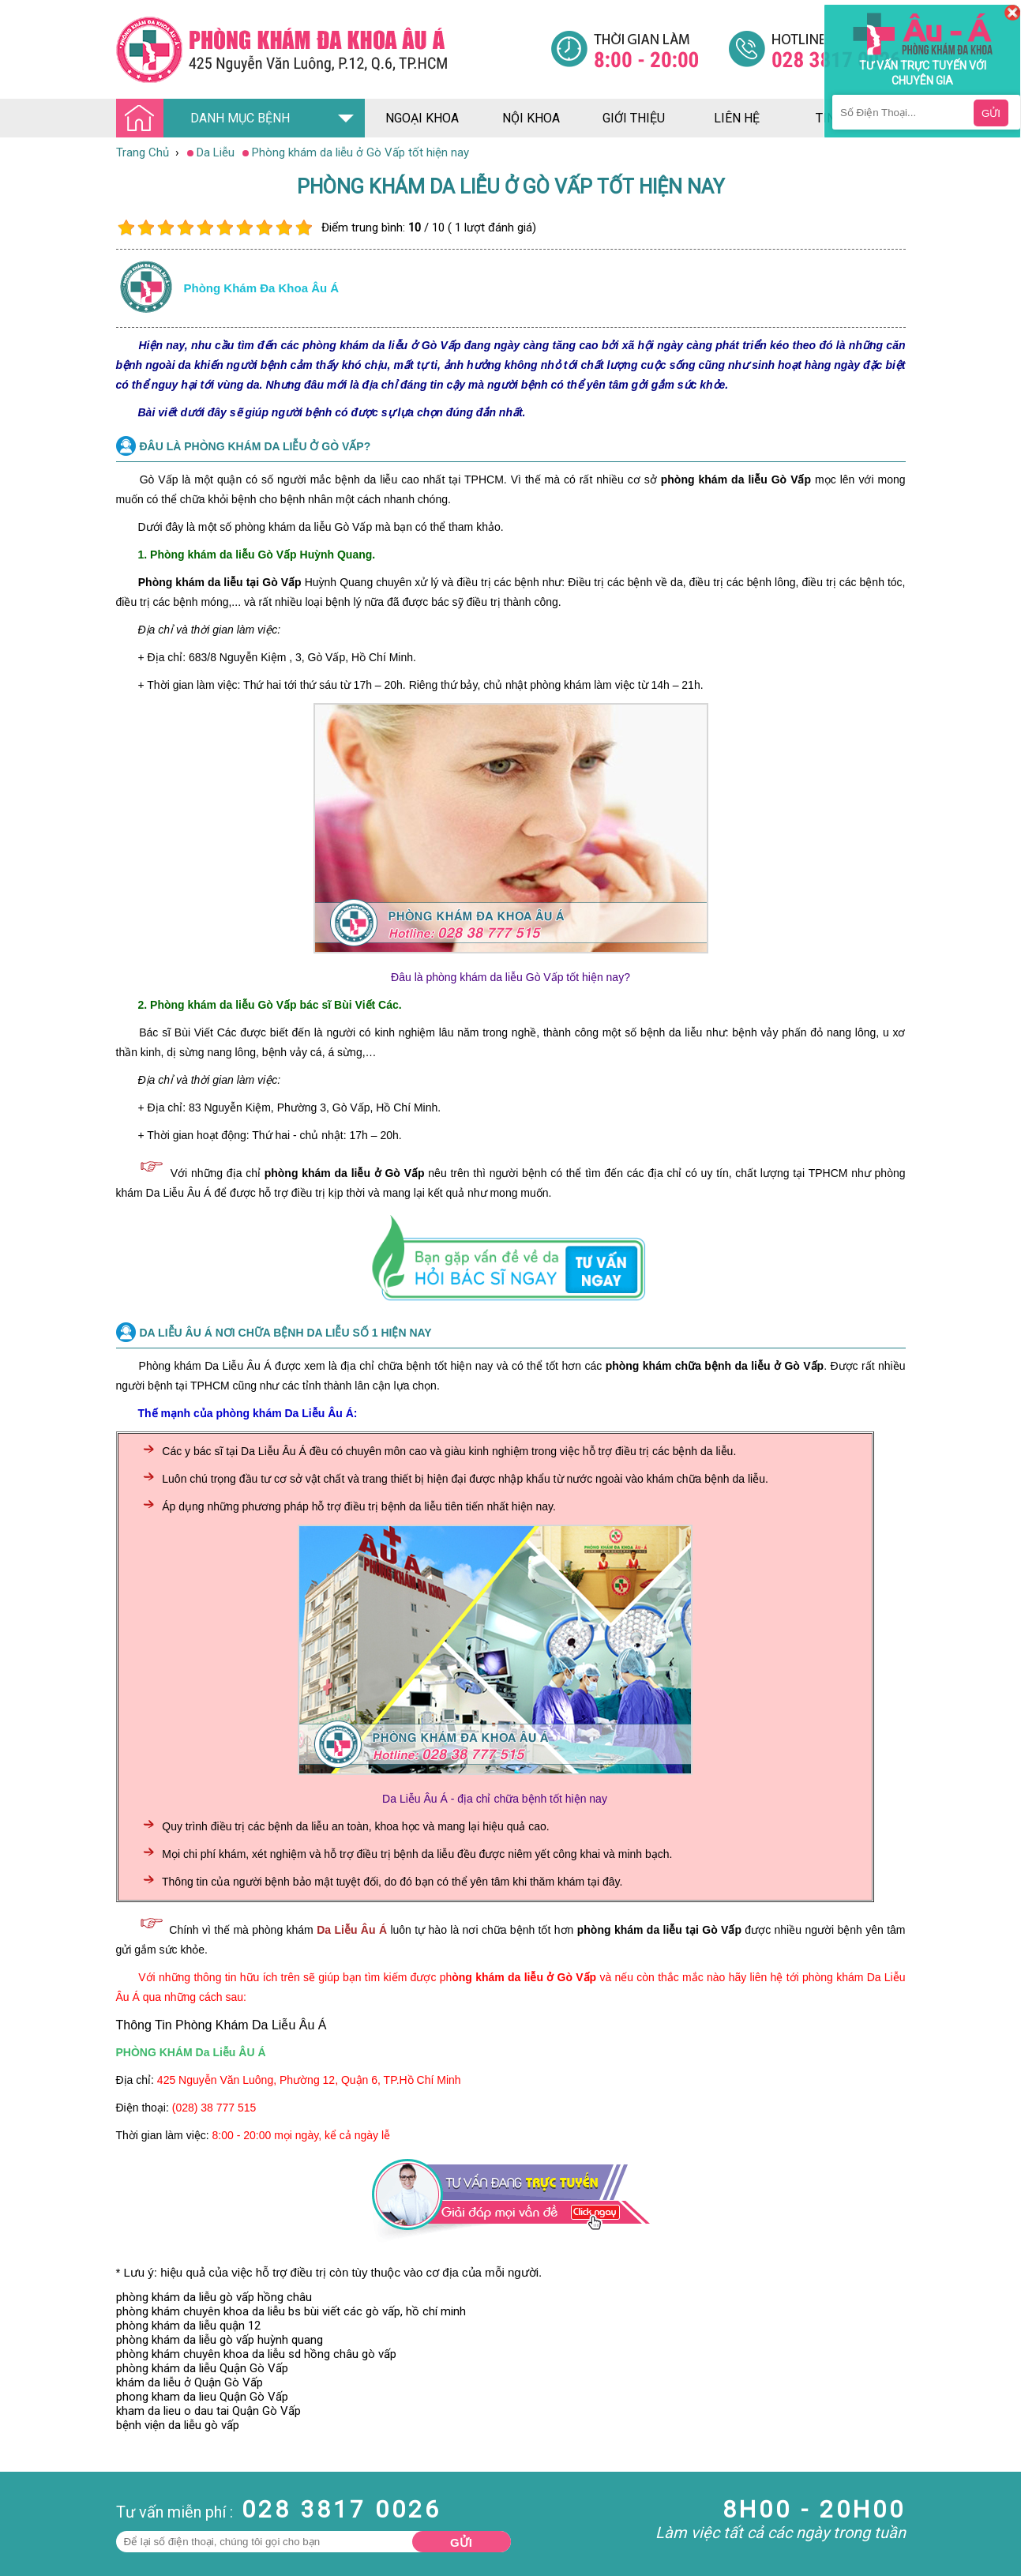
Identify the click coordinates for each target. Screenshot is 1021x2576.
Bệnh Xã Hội (31, 2548)
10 (303, 228)
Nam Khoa (27, 2506)
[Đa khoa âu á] (333, 49)
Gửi (461, 2542)
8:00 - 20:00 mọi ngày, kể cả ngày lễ (301, 2135)
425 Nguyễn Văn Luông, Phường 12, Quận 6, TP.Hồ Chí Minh (309, 2080)
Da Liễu (19, 2562)
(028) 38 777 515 (214, 2107)
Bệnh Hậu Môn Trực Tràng (51, 2527)
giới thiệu (633, 118)
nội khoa (531, 118)
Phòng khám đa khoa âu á (262, 288)
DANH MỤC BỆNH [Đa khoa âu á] (208, 119)
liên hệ (737, 118)
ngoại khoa (422, 118)
